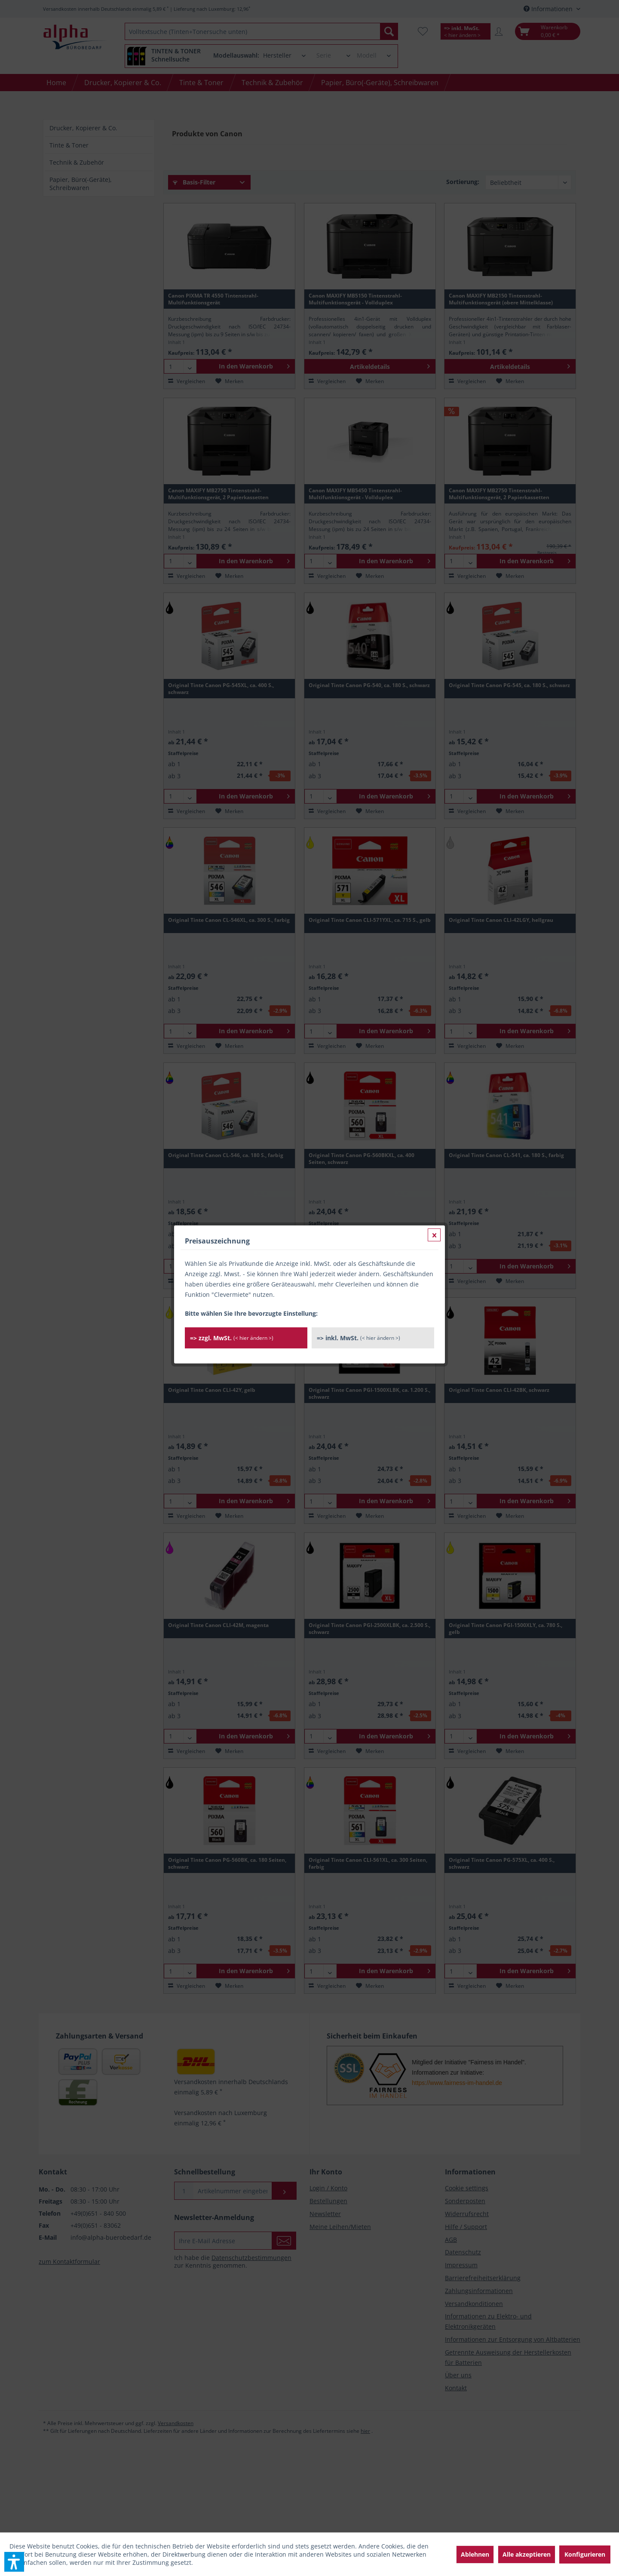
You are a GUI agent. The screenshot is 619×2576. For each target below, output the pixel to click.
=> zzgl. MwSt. (231, 205)
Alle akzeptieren (527, 2554)
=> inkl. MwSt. (358, 205)
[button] (14, 2562)
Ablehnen (475, 2554)
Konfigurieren (584, 2554)
